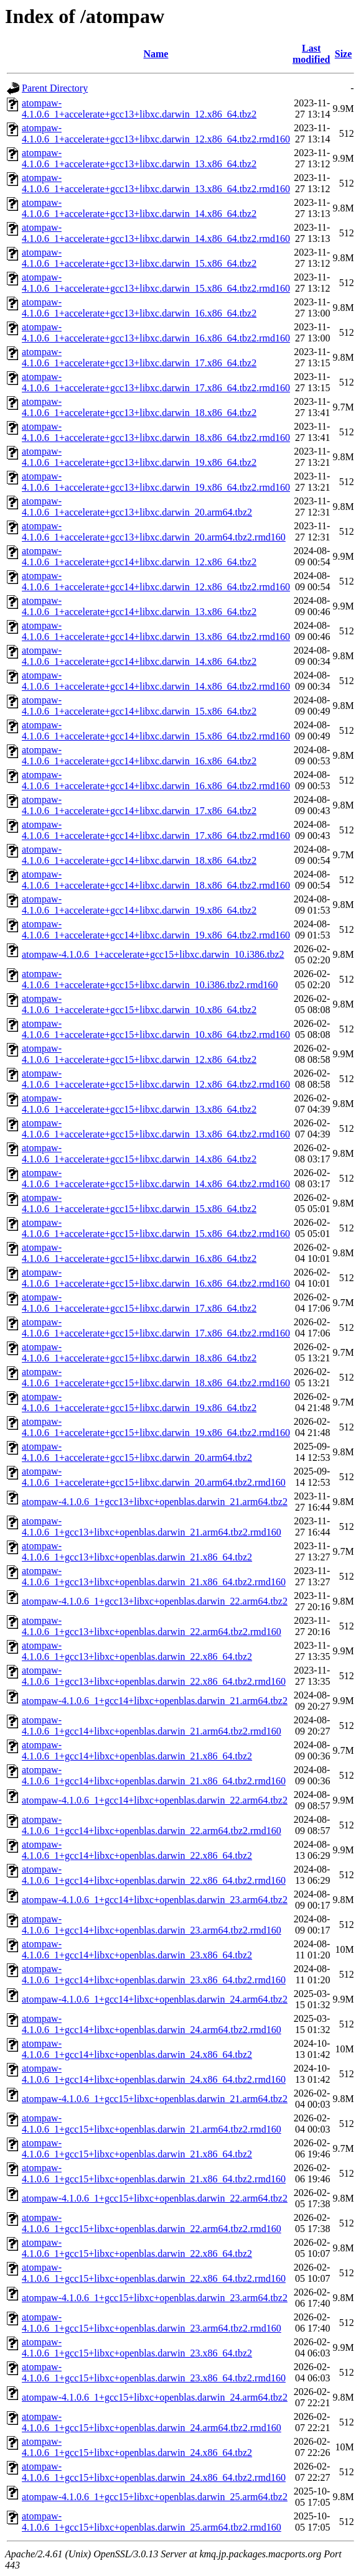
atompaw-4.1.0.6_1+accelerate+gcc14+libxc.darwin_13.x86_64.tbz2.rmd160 (156, 631)
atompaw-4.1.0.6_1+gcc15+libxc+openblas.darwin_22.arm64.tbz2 (155, 2198)
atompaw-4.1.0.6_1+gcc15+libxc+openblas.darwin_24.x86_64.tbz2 (137, 2447)
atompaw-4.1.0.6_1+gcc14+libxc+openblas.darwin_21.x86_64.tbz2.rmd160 (154, 1775)
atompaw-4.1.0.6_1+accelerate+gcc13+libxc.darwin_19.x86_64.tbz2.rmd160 (156, 482)
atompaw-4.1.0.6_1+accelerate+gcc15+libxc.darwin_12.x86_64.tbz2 (139, 1054)
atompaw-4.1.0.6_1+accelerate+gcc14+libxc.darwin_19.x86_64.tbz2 (139, 904)
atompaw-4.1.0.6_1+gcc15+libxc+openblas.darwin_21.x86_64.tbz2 (137, 2148)
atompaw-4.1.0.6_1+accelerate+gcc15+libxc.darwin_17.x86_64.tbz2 (139, 1302)
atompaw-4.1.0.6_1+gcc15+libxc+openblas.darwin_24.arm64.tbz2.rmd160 (151, 2422)
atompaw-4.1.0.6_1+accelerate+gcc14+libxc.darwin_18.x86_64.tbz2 (139, 855)
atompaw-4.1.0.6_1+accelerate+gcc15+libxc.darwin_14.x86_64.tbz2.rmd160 (156, 1178)
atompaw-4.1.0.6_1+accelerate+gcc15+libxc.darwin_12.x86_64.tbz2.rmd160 (156, 1079)
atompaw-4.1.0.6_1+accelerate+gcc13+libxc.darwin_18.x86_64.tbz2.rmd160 (156, 432)
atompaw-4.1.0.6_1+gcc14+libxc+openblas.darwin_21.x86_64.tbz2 (137, 1750)
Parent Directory (55, 88)
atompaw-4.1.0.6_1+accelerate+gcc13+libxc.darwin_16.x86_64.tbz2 (139, 307)
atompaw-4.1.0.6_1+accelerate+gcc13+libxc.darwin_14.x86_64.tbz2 (139, 208)
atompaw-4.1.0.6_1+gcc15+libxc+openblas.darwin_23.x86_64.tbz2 (137, 2347)
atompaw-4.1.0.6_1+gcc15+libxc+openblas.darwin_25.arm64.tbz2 (155, 2496)
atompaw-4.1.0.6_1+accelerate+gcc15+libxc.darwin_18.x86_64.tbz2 (139, 1352)
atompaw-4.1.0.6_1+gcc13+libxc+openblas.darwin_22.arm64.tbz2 (155, 1601)
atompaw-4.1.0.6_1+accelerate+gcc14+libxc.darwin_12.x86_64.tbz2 (139, 556)
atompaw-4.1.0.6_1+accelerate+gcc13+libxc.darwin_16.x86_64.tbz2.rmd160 (156, 332)
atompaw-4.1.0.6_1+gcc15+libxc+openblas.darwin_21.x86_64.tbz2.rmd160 (154, 2173)
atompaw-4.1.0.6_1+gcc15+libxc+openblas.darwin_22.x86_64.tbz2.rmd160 (154, 2273)
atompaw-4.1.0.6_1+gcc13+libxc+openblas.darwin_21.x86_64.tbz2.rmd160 (154, 1576)
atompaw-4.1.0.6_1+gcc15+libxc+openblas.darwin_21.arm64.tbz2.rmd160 (151, 2123)
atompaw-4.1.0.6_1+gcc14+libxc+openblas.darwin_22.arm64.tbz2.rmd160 (151, 1825)
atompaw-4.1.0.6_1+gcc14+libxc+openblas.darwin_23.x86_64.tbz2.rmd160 (154, 1974)
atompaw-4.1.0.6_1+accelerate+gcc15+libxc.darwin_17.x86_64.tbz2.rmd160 (156, 1327)
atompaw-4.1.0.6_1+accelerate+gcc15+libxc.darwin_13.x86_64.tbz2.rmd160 (156, 1128)
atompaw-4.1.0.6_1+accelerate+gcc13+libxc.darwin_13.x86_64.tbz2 (139, 158)
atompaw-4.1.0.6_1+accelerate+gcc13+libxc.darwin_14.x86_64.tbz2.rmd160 (156, 233)
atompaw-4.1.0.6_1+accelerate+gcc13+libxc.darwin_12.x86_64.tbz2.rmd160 (156, 133)
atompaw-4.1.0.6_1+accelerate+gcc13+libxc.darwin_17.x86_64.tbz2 (139, 357)
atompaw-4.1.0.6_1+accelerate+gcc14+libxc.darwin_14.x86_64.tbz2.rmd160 (156, 681)
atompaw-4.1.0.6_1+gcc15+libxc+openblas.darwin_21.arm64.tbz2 (155, 2098)
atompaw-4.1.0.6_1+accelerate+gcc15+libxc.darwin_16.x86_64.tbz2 (139, 1253)
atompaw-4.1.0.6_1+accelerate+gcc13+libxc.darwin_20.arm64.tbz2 (137, 506)
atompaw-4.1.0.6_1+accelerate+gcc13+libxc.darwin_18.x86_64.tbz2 (139, 407)
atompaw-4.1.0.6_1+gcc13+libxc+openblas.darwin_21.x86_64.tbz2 (137, 1551)
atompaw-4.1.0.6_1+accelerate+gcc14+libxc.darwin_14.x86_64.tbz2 (139, 656)
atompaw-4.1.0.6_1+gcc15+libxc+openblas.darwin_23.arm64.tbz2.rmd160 (151, 2322)
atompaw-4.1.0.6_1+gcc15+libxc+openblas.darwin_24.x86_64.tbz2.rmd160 (154, 2472)
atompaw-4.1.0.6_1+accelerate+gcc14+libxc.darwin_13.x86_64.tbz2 (139, 606)
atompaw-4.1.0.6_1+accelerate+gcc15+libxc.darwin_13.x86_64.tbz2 (139, 1103)
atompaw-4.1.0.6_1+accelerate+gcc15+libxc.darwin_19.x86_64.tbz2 (139, 1402)
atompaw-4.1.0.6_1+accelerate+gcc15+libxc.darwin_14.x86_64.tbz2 (139, 1153)
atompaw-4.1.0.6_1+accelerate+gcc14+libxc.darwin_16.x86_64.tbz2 (139, 755)
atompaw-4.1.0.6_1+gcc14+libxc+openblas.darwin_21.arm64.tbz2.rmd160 (151, 1725)
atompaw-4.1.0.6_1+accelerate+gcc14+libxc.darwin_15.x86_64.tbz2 (139, 705)
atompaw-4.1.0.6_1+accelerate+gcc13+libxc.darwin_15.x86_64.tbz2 (139, 258)
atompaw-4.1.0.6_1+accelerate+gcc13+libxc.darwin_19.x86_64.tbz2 (139, 457)
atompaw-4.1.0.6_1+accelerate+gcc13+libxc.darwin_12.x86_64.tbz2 (139, 108)
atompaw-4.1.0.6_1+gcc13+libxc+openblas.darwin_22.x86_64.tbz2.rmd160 (154, 1676)
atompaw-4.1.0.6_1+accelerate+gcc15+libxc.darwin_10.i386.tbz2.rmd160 (150, 979)
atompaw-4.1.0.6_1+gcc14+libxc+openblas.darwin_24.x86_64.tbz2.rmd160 (154, 2074)
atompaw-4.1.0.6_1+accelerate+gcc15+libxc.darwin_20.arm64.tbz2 (137, 1452)
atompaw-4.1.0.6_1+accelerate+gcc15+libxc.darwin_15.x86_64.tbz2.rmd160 (156, 1228)
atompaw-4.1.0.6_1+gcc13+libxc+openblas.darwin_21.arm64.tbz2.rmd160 (151, 1526)
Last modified (311, 54)
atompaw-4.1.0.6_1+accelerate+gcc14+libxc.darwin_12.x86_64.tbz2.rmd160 (156, 581)
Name (155, 54)
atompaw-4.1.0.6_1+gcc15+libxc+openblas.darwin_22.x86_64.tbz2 (137, 2248)
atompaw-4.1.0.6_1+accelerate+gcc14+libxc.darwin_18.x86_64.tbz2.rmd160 (156, 880)
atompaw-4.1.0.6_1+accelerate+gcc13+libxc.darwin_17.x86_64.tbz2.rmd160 (156, 382)
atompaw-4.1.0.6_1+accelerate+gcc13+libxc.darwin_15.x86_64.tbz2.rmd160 (156, 283)
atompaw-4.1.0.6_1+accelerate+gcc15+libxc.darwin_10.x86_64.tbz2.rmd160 (156, 1029)
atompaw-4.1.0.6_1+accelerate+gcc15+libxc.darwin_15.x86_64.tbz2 (139, 1203)
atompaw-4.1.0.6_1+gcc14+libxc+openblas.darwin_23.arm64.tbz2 (155, 1899)
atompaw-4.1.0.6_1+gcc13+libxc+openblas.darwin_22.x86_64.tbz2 (137, 1651)
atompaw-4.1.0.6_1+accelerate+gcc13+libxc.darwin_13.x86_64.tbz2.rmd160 (156, 183)
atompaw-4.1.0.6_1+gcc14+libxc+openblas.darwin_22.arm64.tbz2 (155, 1800)
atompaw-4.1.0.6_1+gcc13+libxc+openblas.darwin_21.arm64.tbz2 (155, 1501)
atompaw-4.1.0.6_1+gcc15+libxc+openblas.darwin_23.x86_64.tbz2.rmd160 (154, 2372)
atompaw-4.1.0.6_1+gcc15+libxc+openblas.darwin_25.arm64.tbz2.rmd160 (151, 2521)
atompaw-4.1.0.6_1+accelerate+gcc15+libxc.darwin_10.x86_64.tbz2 (139, 1004)
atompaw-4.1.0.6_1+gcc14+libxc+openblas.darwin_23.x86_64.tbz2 (137, 1949)
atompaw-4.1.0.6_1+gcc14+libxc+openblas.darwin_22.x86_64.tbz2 (137, 1850)
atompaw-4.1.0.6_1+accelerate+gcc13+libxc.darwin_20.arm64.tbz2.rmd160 (154, 531)
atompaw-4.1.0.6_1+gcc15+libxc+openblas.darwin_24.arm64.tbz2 (155, 2397)
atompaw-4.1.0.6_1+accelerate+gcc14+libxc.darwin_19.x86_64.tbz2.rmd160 (156, 929)
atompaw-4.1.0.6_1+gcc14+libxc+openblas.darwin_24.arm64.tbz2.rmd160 (151, 2024)
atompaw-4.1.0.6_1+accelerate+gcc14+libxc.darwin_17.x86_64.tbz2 (139, 805)
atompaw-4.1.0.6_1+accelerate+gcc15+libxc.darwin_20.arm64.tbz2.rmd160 (154, 1477)
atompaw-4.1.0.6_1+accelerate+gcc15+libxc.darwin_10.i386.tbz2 (153, 954)
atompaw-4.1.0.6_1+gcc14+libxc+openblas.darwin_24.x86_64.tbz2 (137, 2049)
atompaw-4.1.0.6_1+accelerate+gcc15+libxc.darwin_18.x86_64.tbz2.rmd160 (156, 1377)
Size (343, 54)
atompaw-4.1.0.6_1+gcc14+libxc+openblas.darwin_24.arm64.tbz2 (155, 1999)
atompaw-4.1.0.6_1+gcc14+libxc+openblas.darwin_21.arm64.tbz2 (155, 1700)
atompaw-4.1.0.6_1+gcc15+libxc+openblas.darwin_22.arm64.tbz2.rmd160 (151, 2223)
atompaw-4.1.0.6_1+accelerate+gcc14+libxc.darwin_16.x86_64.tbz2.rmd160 (156, 780)
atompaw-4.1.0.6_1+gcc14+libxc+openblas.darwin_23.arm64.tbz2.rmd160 (151, 1924)
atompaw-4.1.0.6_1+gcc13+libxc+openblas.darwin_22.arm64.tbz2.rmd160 (151, 1626)
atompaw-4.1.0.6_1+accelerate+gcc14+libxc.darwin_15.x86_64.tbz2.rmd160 (156, 730)
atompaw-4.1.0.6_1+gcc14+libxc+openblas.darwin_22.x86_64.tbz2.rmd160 (154, 1875)
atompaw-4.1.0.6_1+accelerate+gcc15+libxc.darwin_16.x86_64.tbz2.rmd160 (156, 1278)
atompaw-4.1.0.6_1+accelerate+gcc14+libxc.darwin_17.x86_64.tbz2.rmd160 (156, 830)
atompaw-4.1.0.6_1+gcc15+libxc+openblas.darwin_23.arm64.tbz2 (155, 2297)
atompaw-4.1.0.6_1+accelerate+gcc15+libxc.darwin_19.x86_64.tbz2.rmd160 (156, 1427)
